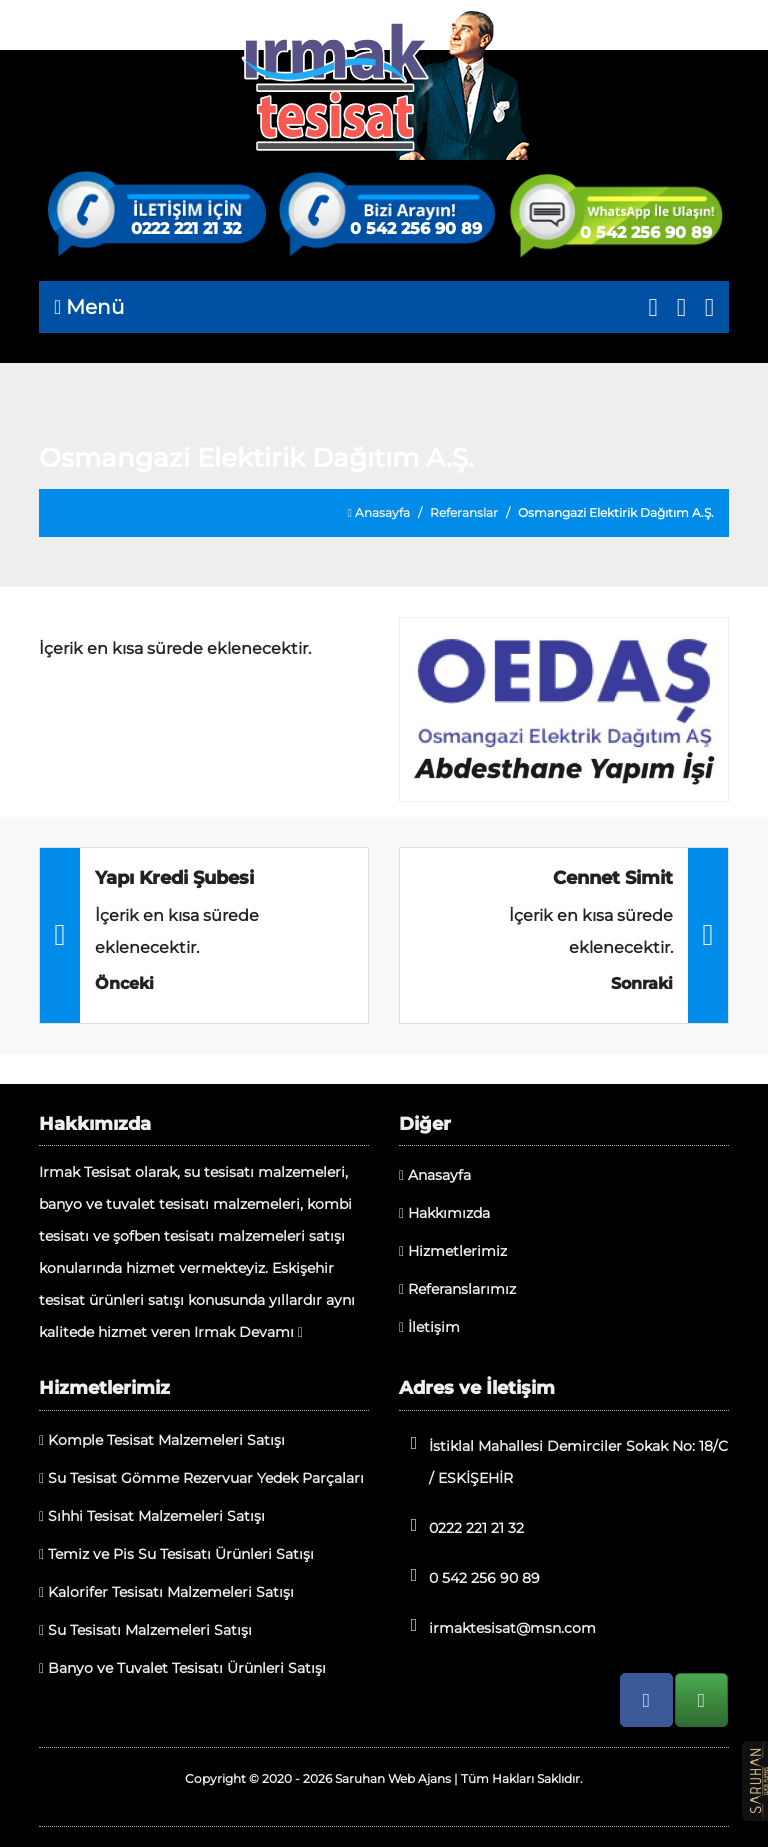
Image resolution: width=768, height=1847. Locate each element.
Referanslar (464, 512)
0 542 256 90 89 (416, 229)
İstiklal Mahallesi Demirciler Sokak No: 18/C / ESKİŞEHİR (563, 1460)
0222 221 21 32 (186, 229)
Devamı (271, 1332)
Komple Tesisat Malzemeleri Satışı (162, 1440)
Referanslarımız (457, 1289)
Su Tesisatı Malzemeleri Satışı (145, 1630)
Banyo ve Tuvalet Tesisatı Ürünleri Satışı (182, 1668)
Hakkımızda (444, 1213)
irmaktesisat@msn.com (497, 1626)
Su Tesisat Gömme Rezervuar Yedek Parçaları (201, 1478)
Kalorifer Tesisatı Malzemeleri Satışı (166, 1592)
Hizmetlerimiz (453, 1251)
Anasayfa (379, 512)
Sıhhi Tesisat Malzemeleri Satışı (152, 1516)
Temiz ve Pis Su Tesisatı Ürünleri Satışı (176, 1554)
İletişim (429, 1327)
